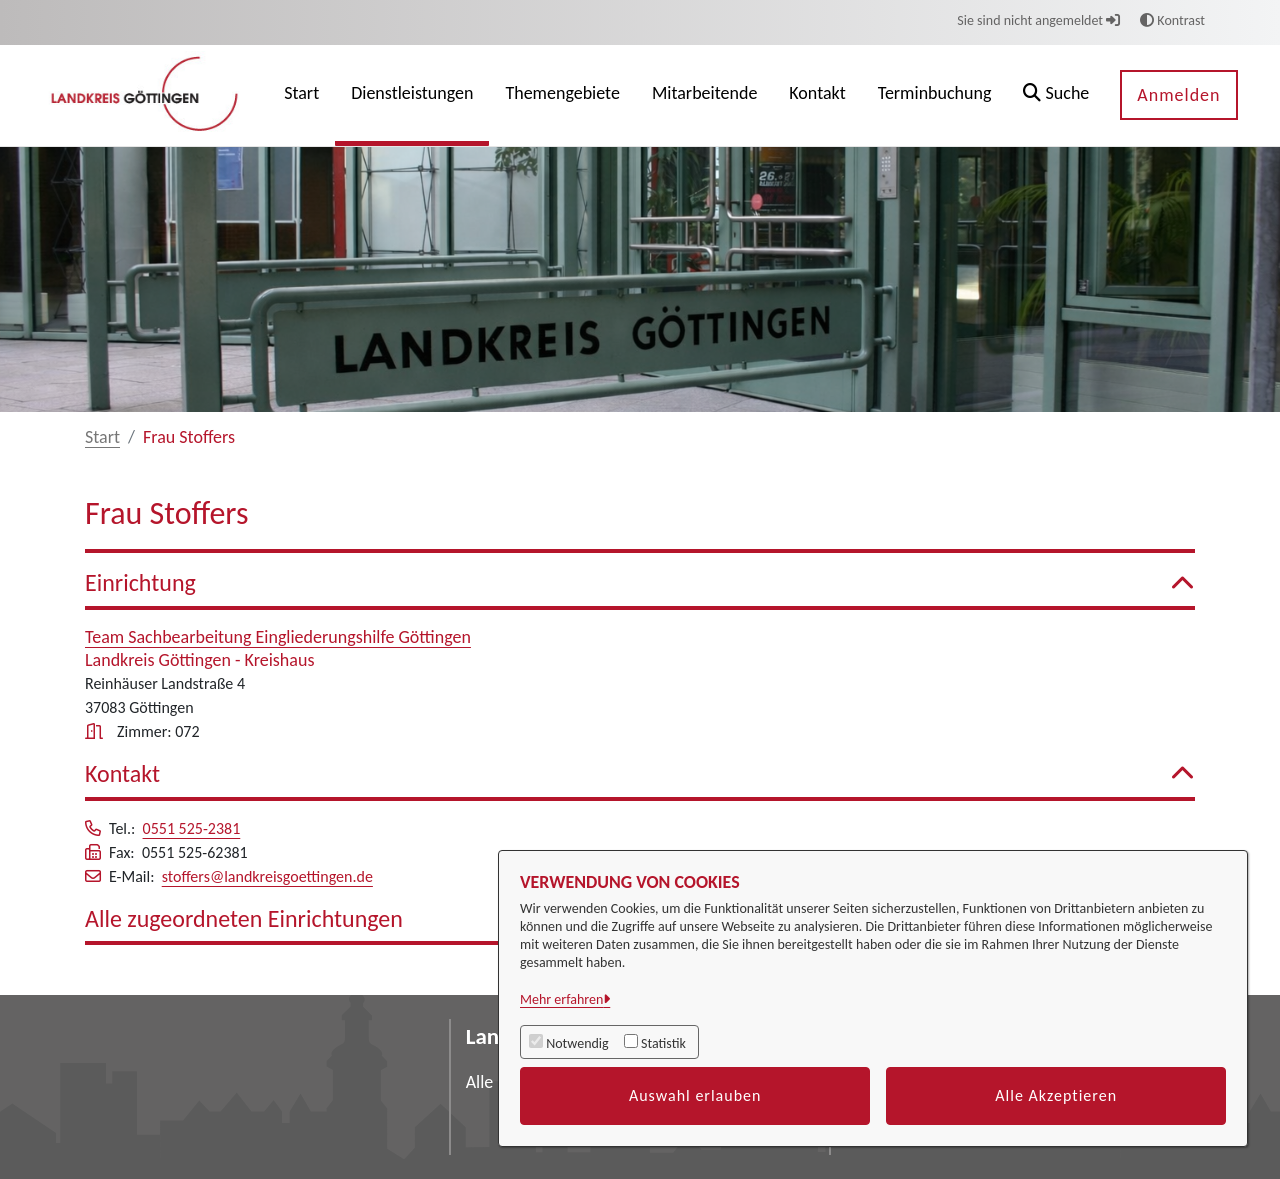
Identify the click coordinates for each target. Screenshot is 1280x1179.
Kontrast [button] (1172, 20)
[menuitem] (301, 95)
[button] (1056, 95)
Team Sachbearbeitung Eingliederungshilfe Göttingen (278, 637)
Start (102, 437)
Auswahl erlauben (695, 1095)
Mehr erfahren (561, 999)
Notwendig (577, 1043)
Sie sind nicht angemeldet (1038, 20)
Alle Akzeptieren (1056, 1095)
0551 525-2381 (192, 828)
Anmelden (1178, 95)
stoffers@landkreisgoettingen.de (267, 876)
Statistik (663, 1043)
